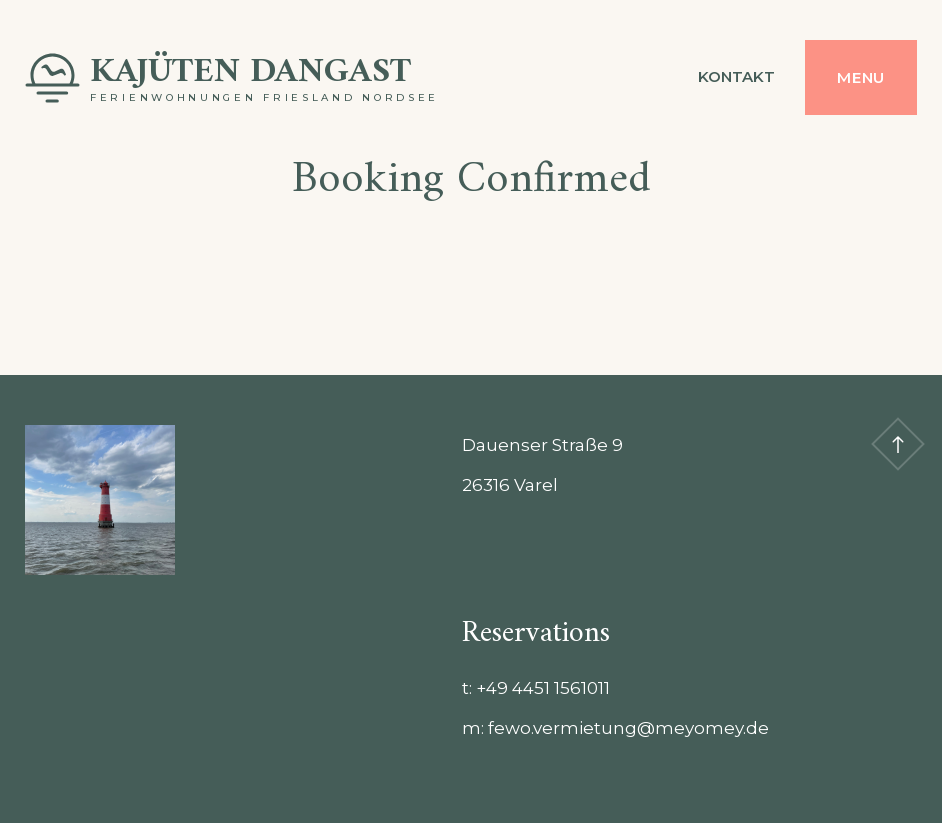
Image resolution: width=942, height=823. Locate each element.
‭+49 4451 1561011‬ (543, 688)
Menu (861, 77)
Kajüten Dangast (250, 72)
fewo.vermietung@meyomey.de (628, 728)
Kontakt (736, 76)
